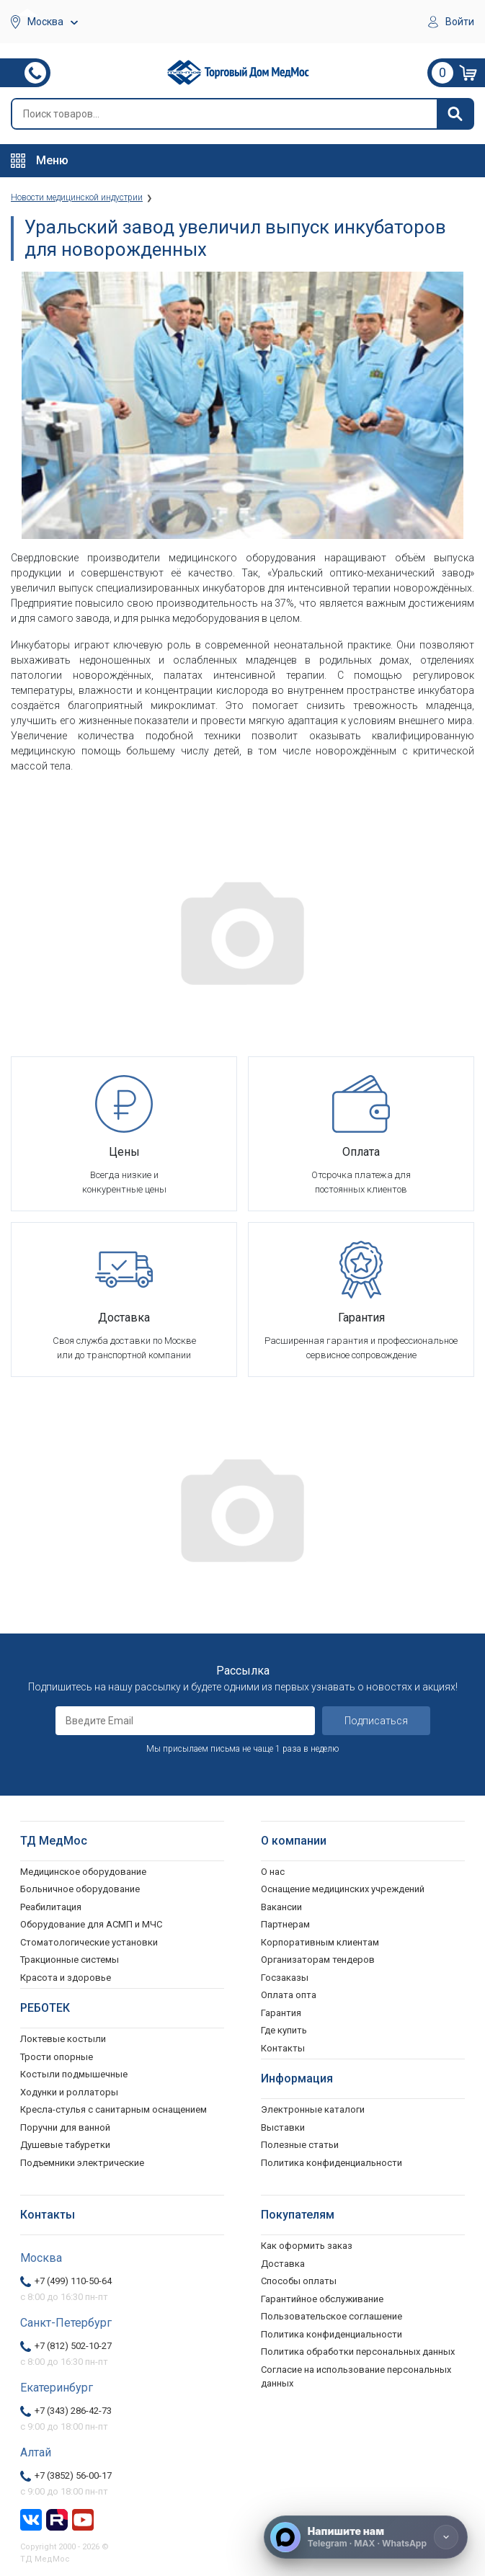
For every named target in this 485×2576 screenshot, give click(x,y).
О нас (273, 1871)
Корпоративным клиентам (320, 1942)
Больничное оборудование (80, 1889)
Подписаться (376, 1720)
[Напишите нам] (366, 2537)
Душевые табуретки (65, 2144)
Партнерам (285, 1924)
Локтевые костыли (63, 2038)
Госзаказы (284, 1977)
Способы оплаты (299, 2281)
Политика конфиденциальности (331, 2334)
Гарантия (281, 2012)
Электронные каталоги (313, 2109)
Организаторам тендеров (318, 1959)
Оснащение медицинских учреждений (342, 1889)
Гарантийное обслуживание (322, 2299)
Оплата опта (288, 1994)
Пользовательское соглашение (331, 2316)
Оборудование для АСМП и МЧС (91, 1924)
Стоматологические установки (89, 1942)
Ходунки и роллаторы (69, 2092)
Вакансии (281, 1907)
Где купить (284, 2030)
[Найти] (455, 113)
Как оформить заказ (306, 2245)
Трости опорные (56, 2056)
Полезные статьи (300, 2144)
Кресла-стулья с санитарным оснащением (113, 2109)
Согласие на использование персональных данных (356, 2376)
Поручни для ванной (65, 2127)
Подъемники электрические (82, 2162)
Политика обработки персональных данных (358, 2351)
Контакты (283, 2048)
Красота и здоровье (65, 1977)
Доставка (283, 2263)
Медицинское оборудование (83, 1871)
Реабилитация (50, 1907)
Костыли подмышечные (74, 2074)
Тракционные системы (69, 1959)
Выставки (283, 2127)
